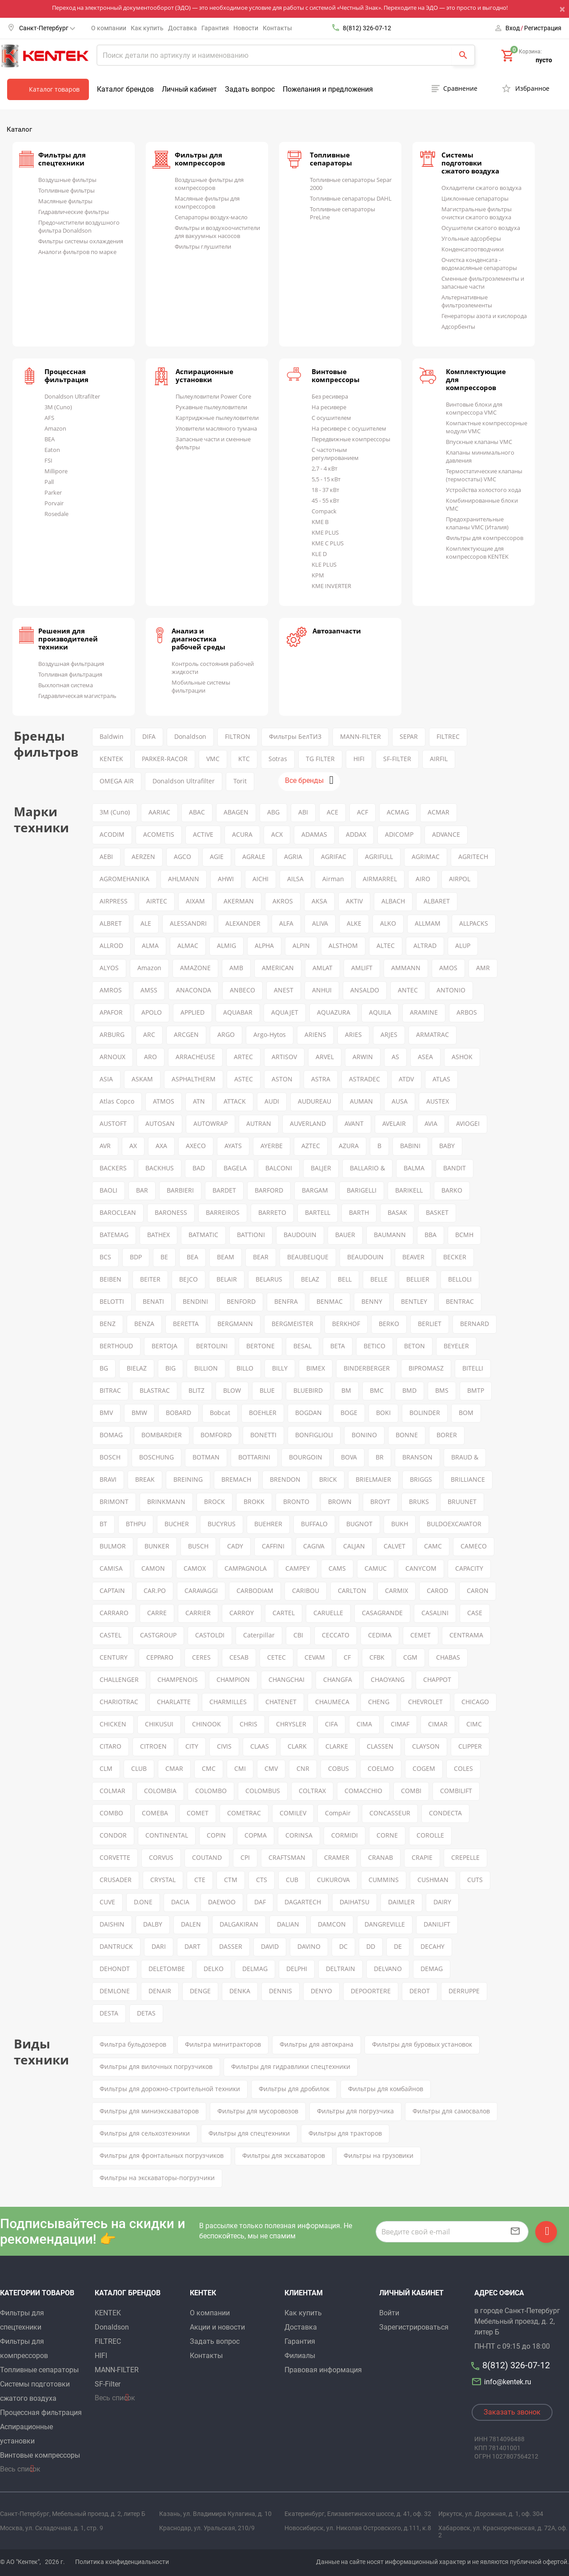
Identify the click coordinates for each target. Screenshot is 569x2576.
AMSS (148, 990)
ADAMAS (314, 834)
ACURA (242, 834)
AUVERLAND (308, 1123)
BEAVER (413, 1257)
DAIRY (442, 1902)
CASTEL (110, 1635)
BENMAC (330, 1301)
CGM (410, 1657)
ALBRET (111, 923)
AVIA (431, 1123)
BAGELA (235, 1168)
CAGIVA (314, 1546)
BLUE (267, 1390)
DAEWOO (222, 1902)
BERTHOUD (116, 1346)
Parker (53, 492)
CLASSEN (380, 1746)
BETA (337, 1346)
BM (346, 1390)
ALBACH (393, 901)
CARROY (241, 1612)
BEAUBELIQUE (308, 1257)
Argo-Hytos (269, 1034)
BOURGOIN (305, 1457)
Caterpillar (259, 1635)
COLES (463, 1768)
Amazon (55, 428)
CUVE (107, 1902)
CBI (298, 1635)
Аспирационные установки (204, 375)
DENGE (200, 1991)
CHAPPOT (437, 1679)
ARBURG (112, 1034)
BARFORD (269, 1190)
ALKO (388, 923)
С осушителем (331, 418)
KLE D (319, 554)
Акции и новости (217, 2327)
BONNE (407, 1435)
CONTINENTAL (166, 1835)
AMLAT (323, 967)
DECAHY (433, 1946)
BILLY (280, 1368)
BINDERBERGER (367, 1368)
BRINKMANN (166, 1501)
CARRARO (114, 1612)
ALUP (462, 945)
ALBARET (437, 901)
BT (103, 1524)
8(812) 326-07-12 (367, 28)
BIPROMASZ (426, 1368)
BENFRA (286, 1301)
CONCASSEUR (389, 1813)
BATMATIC (203, 1234)
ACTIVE (203, 834)
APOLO (151, 1012)
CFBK (377, 1657)
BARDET (224, 1190)
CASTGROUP (158, 1635)
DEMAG (432, 1968)
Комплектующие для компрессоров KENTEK (477, 552)
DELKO (214, 1968)
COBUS (338, 1768)
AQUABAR (237, 1012)
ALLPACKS (473, 923)
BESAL (302, 1346)
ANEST (283, 990)
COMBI (411, 1790)
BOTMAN (206, 1457)
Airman (333, 879)
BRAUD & (464, 1457)
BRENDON (285, 1479)
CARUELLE (328, 1612)
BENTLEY (414, 1301)
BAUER (345, 1234)
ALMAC (187, 945)
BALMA (414, 1168)
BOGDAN (308, 1412)
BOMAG (111, 1435)
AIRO (423, 879)
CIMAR (438, 1724)
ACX (277, 834)
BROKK (254, 1501)
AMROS (111, 990)
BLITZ (196, 1390)
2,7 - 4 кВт (324, 468)
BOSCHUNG (156, 1457)
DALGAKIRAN (239, 1924)
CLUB (139, 1768)
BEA (49, 439)
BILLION (206, 1368)
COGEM (424, 1768)
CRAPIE (422, 1857)
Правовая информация (323, 2370)
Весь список (20, 2469)
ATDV (406, 1079)
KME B (320, 522)
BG (104, 1368)
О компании (108, 28)
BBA (431, 1234)
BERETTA (186, 1323)
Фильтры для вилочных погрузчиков (156, 2066)
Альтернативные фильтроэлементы (466, 301)
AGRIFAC (333, 856)
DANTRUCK (116, 1946)
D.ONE (143, 1902)
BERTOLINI (212, 1346)
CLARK (297, 1746)
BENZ (108, 1323)
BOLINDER (424, 1412)
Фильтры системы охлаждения (80, 241)
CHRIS (248, 1724)
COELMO (381, 1768)
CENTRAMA (466, 1635)
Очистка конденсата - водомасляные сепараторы (479, 264)
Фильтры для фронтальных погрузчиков (162, 2155)
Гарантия (215, 28)
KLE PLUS (324, 564)
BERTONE (260, 1346)
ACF (362, 812)
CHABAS (448, 1657)
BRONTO (296, 1501)
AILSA (295, 879)
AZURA (349, 1145)
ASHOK (462, 1056)
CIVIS (224, 1746)
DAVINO (309, 1946)
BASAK (397, 1212)
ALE (145, 923)
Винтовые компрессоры (336, 375)
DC (343, 1946)
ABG (273, 812)
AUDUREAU (314, 1101)
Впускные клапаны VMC (479, 442)
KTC (244, 758)
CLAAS (259, 1746)
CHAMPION (233, 1679)
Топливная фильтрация (70, 674)
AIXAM (195, 901)
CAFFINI (273, 1546)
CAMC (433, 1546)
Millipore (56, 471)
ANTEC (408, 990)
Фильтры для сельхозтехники (145, 2133)
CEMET (420, 1635)
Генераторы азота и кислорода (484, 316)
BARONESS (171, 1212)
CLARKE (336, 1746)
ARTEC (243, 1056)
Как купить (147, 28)
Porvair (54, 503)
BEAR (260, 1257)
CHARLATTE (174, 1701)
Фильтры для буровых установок (422, 2044)
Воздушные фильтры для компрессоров (209, 184)
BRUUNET (462, 1501)
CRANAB (380, 1857)
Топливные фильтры (66, 190)
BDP (136, 1257)
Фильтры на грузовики (378, 2155)
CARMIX (396, 1590)
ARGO (226, 1034)
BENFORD (241, 1301)
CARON (478, 1590)
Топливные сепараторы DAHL (351, 198)
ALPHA (264, 945)
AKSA (319, 901)
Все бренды (304, 780)
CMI (240, 1768)
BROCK (214, 1501)
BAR (142, 1190)
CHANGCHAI (286, 1679)
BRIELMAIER (373, 1479)
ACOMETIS (158, 834)
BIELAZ (137, 1368)
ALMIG (226, 945)
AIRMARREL (380, 879)
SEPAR (409, 736)
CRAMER (336, 1857)
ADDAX (356, 834)
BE (164, 1257)
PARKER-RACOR (165, 758)
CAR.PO (155, 1590)
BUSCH (198, 1546)
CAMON (153, 1568)
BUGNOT (359, 1524)
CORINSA (299, 1835)
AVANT (354, 1123)
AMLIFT (362, 967)
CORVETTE (115, 1857)
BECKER (454, 1257)
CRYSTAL (163, 1879)
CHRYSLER (291, 1724)
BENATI (153, 1301)
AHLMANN (183, 879)
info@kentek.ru (502, 2382)
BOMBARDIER (161, 1435)
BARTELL (317, 1212)
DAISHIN (112, 1924)
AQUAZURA (333, 1012)
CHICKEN (113, 1724)
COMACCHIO (363, 1790)
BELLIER (417, 1279)
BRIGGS (421, 1479)
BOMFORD (216, 1435)
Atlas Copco (117, 1101)
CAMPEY (297, 1568)
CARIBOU (305, 1590)
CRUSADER (116, 1879)
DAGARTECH (302, 1902)
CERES (201, 1657)
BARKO (451, 1190)
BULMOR (113, 1546)
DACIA (180, 1902)
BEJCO (188, 1279)
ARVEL (325, 1056)
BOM (466, 1412)
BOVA (349, 1457)
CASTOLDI (209, 1635)
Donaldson (190, 736)
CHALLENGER (119, 1679)
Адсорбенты (458, 327)
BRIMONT (114, 1501)
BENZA (144, 1323)
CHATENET (281, 1701)
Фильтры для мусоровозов (257, 2111)
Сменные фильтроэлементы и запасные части (482, 282)
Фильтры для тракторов (345, 2133)
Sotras (277, 758)
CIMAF (400, 1724)
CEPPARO (159, 1657)
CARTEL (283, 1612)
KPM (318, 575)
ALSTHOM (343, 945)
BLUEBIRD (308, 1390)
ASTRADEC (364, 1079)
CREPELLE (465, 1857)
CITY (191, 1746)
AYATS (233, 1145)
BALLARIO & (367, 1168)
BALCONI (278, 1168)
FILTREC (448, 736)
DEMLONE (115, 1991)
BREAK (145, 1479)
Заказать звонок (512, 2412)
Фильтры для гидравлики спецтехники (290, 2066)
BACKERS (113, 1168)
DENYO (321, 1991)
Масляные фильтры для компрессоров (207, 202)
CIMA (364, 1724)
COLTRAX (312, 1790)
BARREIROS (223, 1212)
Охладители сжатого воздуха (481, 188)
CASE (474, 1612)
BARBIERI (180, 1190)
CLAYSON (426, 1746)
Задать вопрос (250, 89)
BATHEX (158, 1234)
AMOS (448, 967)
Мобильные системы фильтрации (201, 686)
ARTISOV (284, 1056)
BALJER (321, 1168)
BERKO (389, 1323)
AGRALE (253, 856)
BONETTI (263, 1435)
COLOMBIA (160, 1790)
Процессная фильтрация (66, 375)
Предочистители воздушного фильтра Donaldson (79, 226)
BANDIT (454, 1168)
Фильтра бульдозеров (133, 2044)
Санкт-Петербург (47, 28)
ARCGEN (186, 1034)
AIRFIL (439, 758)
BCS (105, 1257)
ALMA (150, 945)
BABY (447, 1145)
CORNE (387, 1835)
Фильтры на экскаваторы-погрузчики (157, 2177)
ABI (303, 812)
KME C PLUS (328, 543)
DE (398, 1946)
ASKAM (142, 1079)
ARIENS (315, 1034)
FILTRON (237, 736)
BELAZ (310, 1279)
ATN (199, 1101)
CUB (292, 1879)
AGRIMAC (426, 856)
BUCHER (176, 1524)
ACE (332, 812)
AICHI (260, 879)
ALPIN (301, 945)
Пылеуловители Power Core (213, 396)
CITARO (110, 1746)
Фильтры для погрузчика (355, 2111)
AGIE (217, 856)
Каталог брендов (125, 89)
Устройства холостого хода (483, 490)
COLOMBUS (262, 1790)
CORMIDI (344, 1835)
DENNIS (280, 1991)
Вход (512, 28)
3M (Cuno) (58, 407)
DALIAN (288, 1924)
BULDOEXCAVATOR (454, 1524)
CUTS (475, 1879)
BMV (106, 1412)
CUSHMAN (433, 1879)
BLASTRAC (155, 1390)
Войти (389, 2313)
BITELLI (472, 1368)
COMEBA (155, 1813)
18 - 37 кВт (325, 490)
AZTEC (310, 1145)
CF (347, 1657)
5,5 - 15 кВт (326, 479)
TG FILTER (320, 758)
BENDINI (195, 1301)
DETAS (146, 2013)
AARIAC (159, 812)
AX (133, 1145)
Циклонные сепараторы (475, 198)
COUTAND (207, 1857)
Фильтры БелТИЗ (295, 736)
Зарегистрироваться (414, 2327)
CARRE (157, 1612)
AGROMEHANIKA (124, 879)
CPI (245, 1857)
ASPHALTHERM (194, 1079)
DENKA (239, 1991)
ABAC (197, 812)
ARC (149, 1034)
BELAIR (226, 1279)
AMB (236, 967)
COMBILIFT (456, 1790)
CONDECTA (445, 1813)
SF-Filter (107, 2384)
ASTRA (320, 1079)
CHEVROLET (425, 1701)
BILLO (244, 1368)
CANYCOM (421, 1568)
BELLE (379, 1279)
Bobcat (220, 1412)
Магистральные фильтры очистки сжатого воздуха (476, 213)
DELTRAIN (340, 1968)
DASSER (230, 1946)
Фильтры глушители (203, 246)
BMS (442, 1390)
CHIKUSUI (159, 1724)
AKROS (282, 901)
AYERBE (271, 1145)
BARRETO (272, 1212)
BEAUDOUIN (365, 1257)
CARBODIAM (254, 1590)
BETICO (374, 1346)
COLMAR (112, 1790)
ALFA (286, 923)
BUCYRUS (222, 1524)
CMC (209, 1768)
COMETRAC (244, 1813)
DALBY (152, 1924)
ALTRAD (425, 945)
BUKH (399, 1524)
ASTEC (243, 1079)
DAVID (270, 1946)
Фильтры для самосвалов (451, 2111)
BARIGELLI (362, 1190)
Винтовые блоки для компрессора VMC (474, 408)
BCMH (464, 1234)
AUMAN (361, 1101)
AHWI (226, 879)
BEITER (150, 1279)
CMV (271, 1768)
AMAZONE (195, 967)
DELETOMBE (166, 1968)
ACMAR (438, 812)
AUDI (271, 1101)
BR (380, 1457)
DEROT (419, 1991)
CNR (303, 1768)
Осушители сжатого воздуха (480, 228)
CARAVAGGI (201, 1590)
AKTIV (354, 901)
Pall (49, 482)
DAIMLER (401, 1902)
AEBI (106, 856)
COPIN (216, 1835)
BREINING (188, 1479)
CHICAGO (475, 1701)
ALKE (354, 923)
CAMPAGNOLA (245, 1568)
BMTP (475, 1390)
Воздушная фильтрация (71, 664)
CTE (199, 1879)
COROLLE (430, 1835)
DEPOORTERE (371, 1991)
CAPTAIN (112, 1590)
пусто (544, 60)
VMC (213, 758)
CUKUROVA (333, 1879)
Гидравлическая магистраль (77, 696)
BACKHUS (159, 1168)
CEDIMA (380, 1635)
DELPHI (296, 1968)
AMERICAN (278, 967)
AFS (49, 418)
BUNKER (156, 1546)
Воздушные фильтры (67, 180)
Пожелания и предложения (328, 89)
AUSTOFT (113, 1123)
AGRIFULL (379, 856)
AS (395, 1056)
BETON (414, 1346)
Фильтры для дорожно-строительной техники (170, 2088)
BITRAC (110, 1390)
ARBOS (467, 1012)
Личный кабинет (189, 89)
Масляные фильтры (65, 201)
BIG (170, 1368)
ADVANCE (446, 834)
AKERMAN (239, 901)
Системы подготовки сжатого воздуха (470, 162)
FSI (48, 460)
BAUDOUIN (300, 1234)
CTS (261, 1879)
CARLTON (352, 1590)
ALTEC (386, 945)
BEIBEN (110, 1279)
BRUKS (419, 1501)
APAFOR (111, 1012)
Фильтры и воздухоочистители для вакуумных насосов (217, 232)
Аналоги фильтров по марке (77, 252)
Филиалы (299, 2355)
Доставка (182, 28)
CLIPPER (470, 1746)
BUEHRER (268, 1524)
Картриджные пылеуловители (217, 418)
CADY (235, 1546)
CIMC (474, 1724)
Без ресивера (330, 396)
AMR (483, 967)
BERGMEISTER (292, 1323)
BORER (447, 1435)
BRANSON (417, 1457)
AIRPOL (459, 879)
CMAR (174, 1768)
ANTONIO (451, 990)
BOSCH (110, 1457)
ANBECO (242, 990)
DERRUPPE (464, 1991)
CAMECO (474, 1546)
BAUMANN (390, 1234)
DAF (260, 1902)
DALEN (191, 1924)
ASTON (282, 1079)
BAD (198, 1168)
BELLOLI (460, 1279)
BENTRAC (460, 1301)
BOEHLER (262, 1412)
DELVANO (388, 1968)
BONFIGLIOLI (314, 1435)
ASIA (106, 1079)
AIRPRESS (114, 901)
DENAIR (159, 1991)
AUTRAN (258, 1123)
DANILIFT (437, 1924)
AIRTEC (156, 901)
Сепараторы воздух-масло (211, 217)
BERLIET (429, 1323)
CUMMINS (384, 1879)
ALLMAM (428, 923)
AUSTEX (437, 1101)
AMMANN (406, 967)
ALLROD (111, 945)
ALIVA (320, 923)
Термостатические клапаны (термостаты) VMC (484, 475)
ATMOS (163, 1101)
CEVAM (315, 1657)
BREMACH (236, 1479)
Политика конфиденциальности (122, 2561)
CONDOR (113, 1835)
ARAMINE (424, 1012)
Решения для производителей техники (68, 638)
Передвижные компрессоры (351, 439)
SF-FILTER (397, 758)
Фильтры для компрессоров (200, 158)
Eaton (52, 450)
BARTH (359, 1212)
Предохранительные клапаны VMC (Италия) (477, 523)
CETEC (276, 1657)
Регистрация (542, 28)
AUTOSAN (160, 1123)
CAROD (437, 1590)
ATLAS (441, 1079)
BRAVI (108, 1479)
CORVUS (161, 1857)
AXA (161, 1145)
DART (192, 1946)
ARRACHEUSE (195, 1056)
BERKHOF (346, 1323)
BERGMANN (235, 1323)
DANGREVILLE (385, 1924)
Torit (240, 781)
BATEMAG (114, 1234)
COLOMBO (211, 1790)
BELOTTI (112, 1301)
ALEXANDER (242, 923)
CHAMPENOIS (177, 1679)
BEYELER (456, 1346)
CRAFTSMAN (286, 1857)
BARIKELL (409, 1190)
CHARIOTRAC (119, 1701)
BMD (409, 1390)
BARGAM (315, 1190)
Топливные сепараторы (331, 158)
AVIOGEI (468, 1123)
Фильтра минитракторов (223, 2044)
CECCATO (335, 1635)
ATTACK (235, 1101)
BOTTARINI (254, 1457)
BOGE (349, 1412)
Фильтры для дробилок (294, 2088)
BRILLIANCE (468, 1479)
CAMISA (111, 1568)
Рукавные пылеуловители (211, 407)
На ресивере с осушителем (349, 428)
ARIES (353, 1034)
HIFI (359, 758)
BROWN (340, 1501)
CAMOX (195, 1568)
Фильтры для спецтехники (62, 158)
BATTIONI (251, 1234)
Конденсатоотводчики (472, 249)
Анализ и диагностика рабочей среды (198, 638)
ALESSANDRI (188, 923)
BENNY (371, 1301)
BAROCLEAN (118, 1212)
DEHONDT (115, 1968)
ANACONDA (193, 990)
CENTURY (114, 1657)
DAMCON (332, 1924)
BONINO (364, 1435)
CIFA (331, 1724)
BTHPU (136, 1524)
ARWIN (363, 1056)
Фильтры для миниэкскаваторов (149, 2111)
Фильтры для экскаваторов (283, 2155)
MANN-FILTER (360, 736)
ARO (150, 1056)
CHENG (378, 1701)
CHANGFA (337, 1679)
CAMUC (376, 1568)
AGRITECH (473, 856)
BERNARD (474, 1323)
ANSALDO (364, 990)
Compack (324, 511)
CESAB (238, 1657)
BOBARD (178, 1412)
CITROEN (153, 1746)
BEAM (225, 1257)
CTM (230, 1879)
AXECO (196, 1145)
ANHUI (322, 990)
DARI (159, 1946)
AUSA (400, 1101)
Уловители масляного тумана (216, 428)
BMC (377, 1390)
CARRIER (198, 1612)
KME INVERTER (331, 586)
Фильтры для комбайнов (385, 2088)
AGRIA (293, 856)
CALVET (394, 1546)
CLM (106, 1768)
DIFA (149, 736)
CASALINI (435, 1612)
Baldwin (112, 736)
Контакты (277, 28)
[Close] (564, 9)
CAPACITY (469, 1568)
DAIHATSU (354, 1902)
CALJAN (354, 1546)
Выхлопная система (65, 685)
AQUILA (380, 1012)
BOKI (383, 1412)
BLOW (232, 1390)
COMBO (111, 1813)
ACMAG (398, 812)
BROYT (380, 1501)
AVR (105, 1145)
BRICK (328, 1479)
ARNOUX (112, 1056)
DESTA (109, 2013)
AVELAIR (394, 1123)
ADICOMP (399, 834)
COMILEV (293, 1813)
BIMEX (315, 1368)
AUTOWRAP (210, 1123)
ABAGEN (236, 812)
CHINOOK (206, 1724)
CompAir (338, 1813)
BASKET (437, 1212)
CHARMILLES (228, 1701)
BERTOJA (164, 1346)
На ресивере (329, 407)
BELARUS (269, 1279)
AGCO (182, 856)
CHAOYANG (388, 1679)
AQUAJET (284, 1012)
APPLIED (192, 1012)
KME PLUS (325, 532)
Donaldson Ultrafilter (72, 396)
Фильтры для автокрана (316, 2044)
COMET (197, 1813)
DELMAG (255, 1968)
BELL (345, 1279)
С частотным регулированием (335, 454)
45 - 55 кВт (325, 500)
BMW (139, 1412)
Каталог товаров (54, 89)
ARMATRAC (432, 1034)
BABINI (410, 1145)
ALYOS (109, 967)
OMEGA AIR (117, 781)
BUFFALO (314, 1524)
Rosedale (56, 514)
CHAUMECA (332, 1701)
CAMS (337, 1568)
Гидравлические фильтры (73, 212)
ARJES (389, 1034)
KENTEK (111, 758)
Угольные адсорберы (471, 238)
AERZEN (143, 856)
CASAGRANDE (382, 1612)
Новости (245, 28)
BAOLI (108, 1190)
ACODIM (112, 834)
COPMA (255, 1835)
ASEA (425, 1056)
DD (370, 1946)
